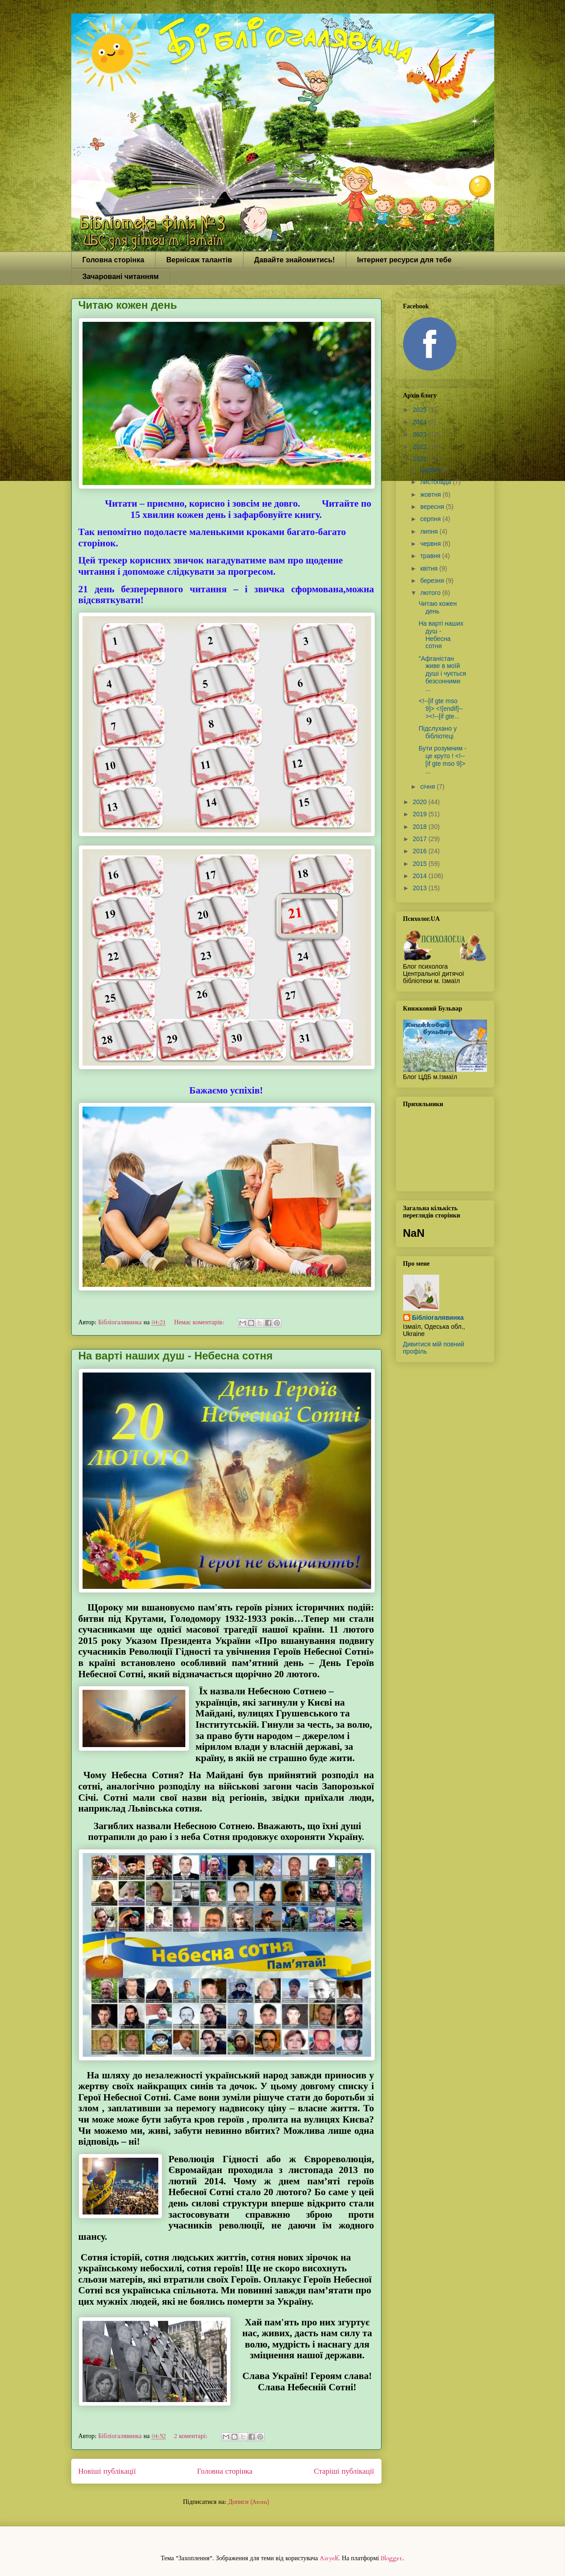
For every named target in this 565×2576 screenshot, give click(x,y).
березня (433, 580)
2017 (420, 838)
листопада (436, 481)
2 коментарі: (191, 2436)
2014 (420, 875)
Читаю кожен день (127, 305)
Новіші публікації (107, 2471)
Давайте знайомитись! (294, 260)
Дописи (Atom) (248, 2502)
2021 (420, 458)
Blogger (391, 2558)
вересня (433, 506)
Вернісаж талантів (199, 260)
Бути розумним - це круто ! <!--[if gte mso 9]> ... (442, 759)
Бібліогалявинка (438, 1317)
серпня (431, 518)
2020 (420, 801)
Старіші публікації (344, 2471)
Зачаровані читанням (121, 276)
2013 (420, 888)
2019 (420, 814)
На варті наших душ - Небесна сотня (175, 1356)
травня (431, 555)
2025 (420, 409)
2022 (420, 446)
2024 (420, 422)
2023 (420, 434)
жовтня (431, 494)
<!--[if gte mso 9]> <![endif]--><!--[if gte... (440, 708)
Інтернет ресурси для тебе (404, 260)
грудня (430, 469)
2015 (420, 863)
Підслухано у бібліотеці (437, 732)
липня (430, 531)
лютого (431, 592)
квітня (429, 568)
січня (428, 786)
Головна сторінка (113, 260)
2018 (420, 826)
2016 (420, 851)
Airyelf (329, 2558)
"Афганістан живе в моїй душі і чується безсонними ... (442, 673)
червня (431, 543)
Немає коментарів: (200, 1322)
